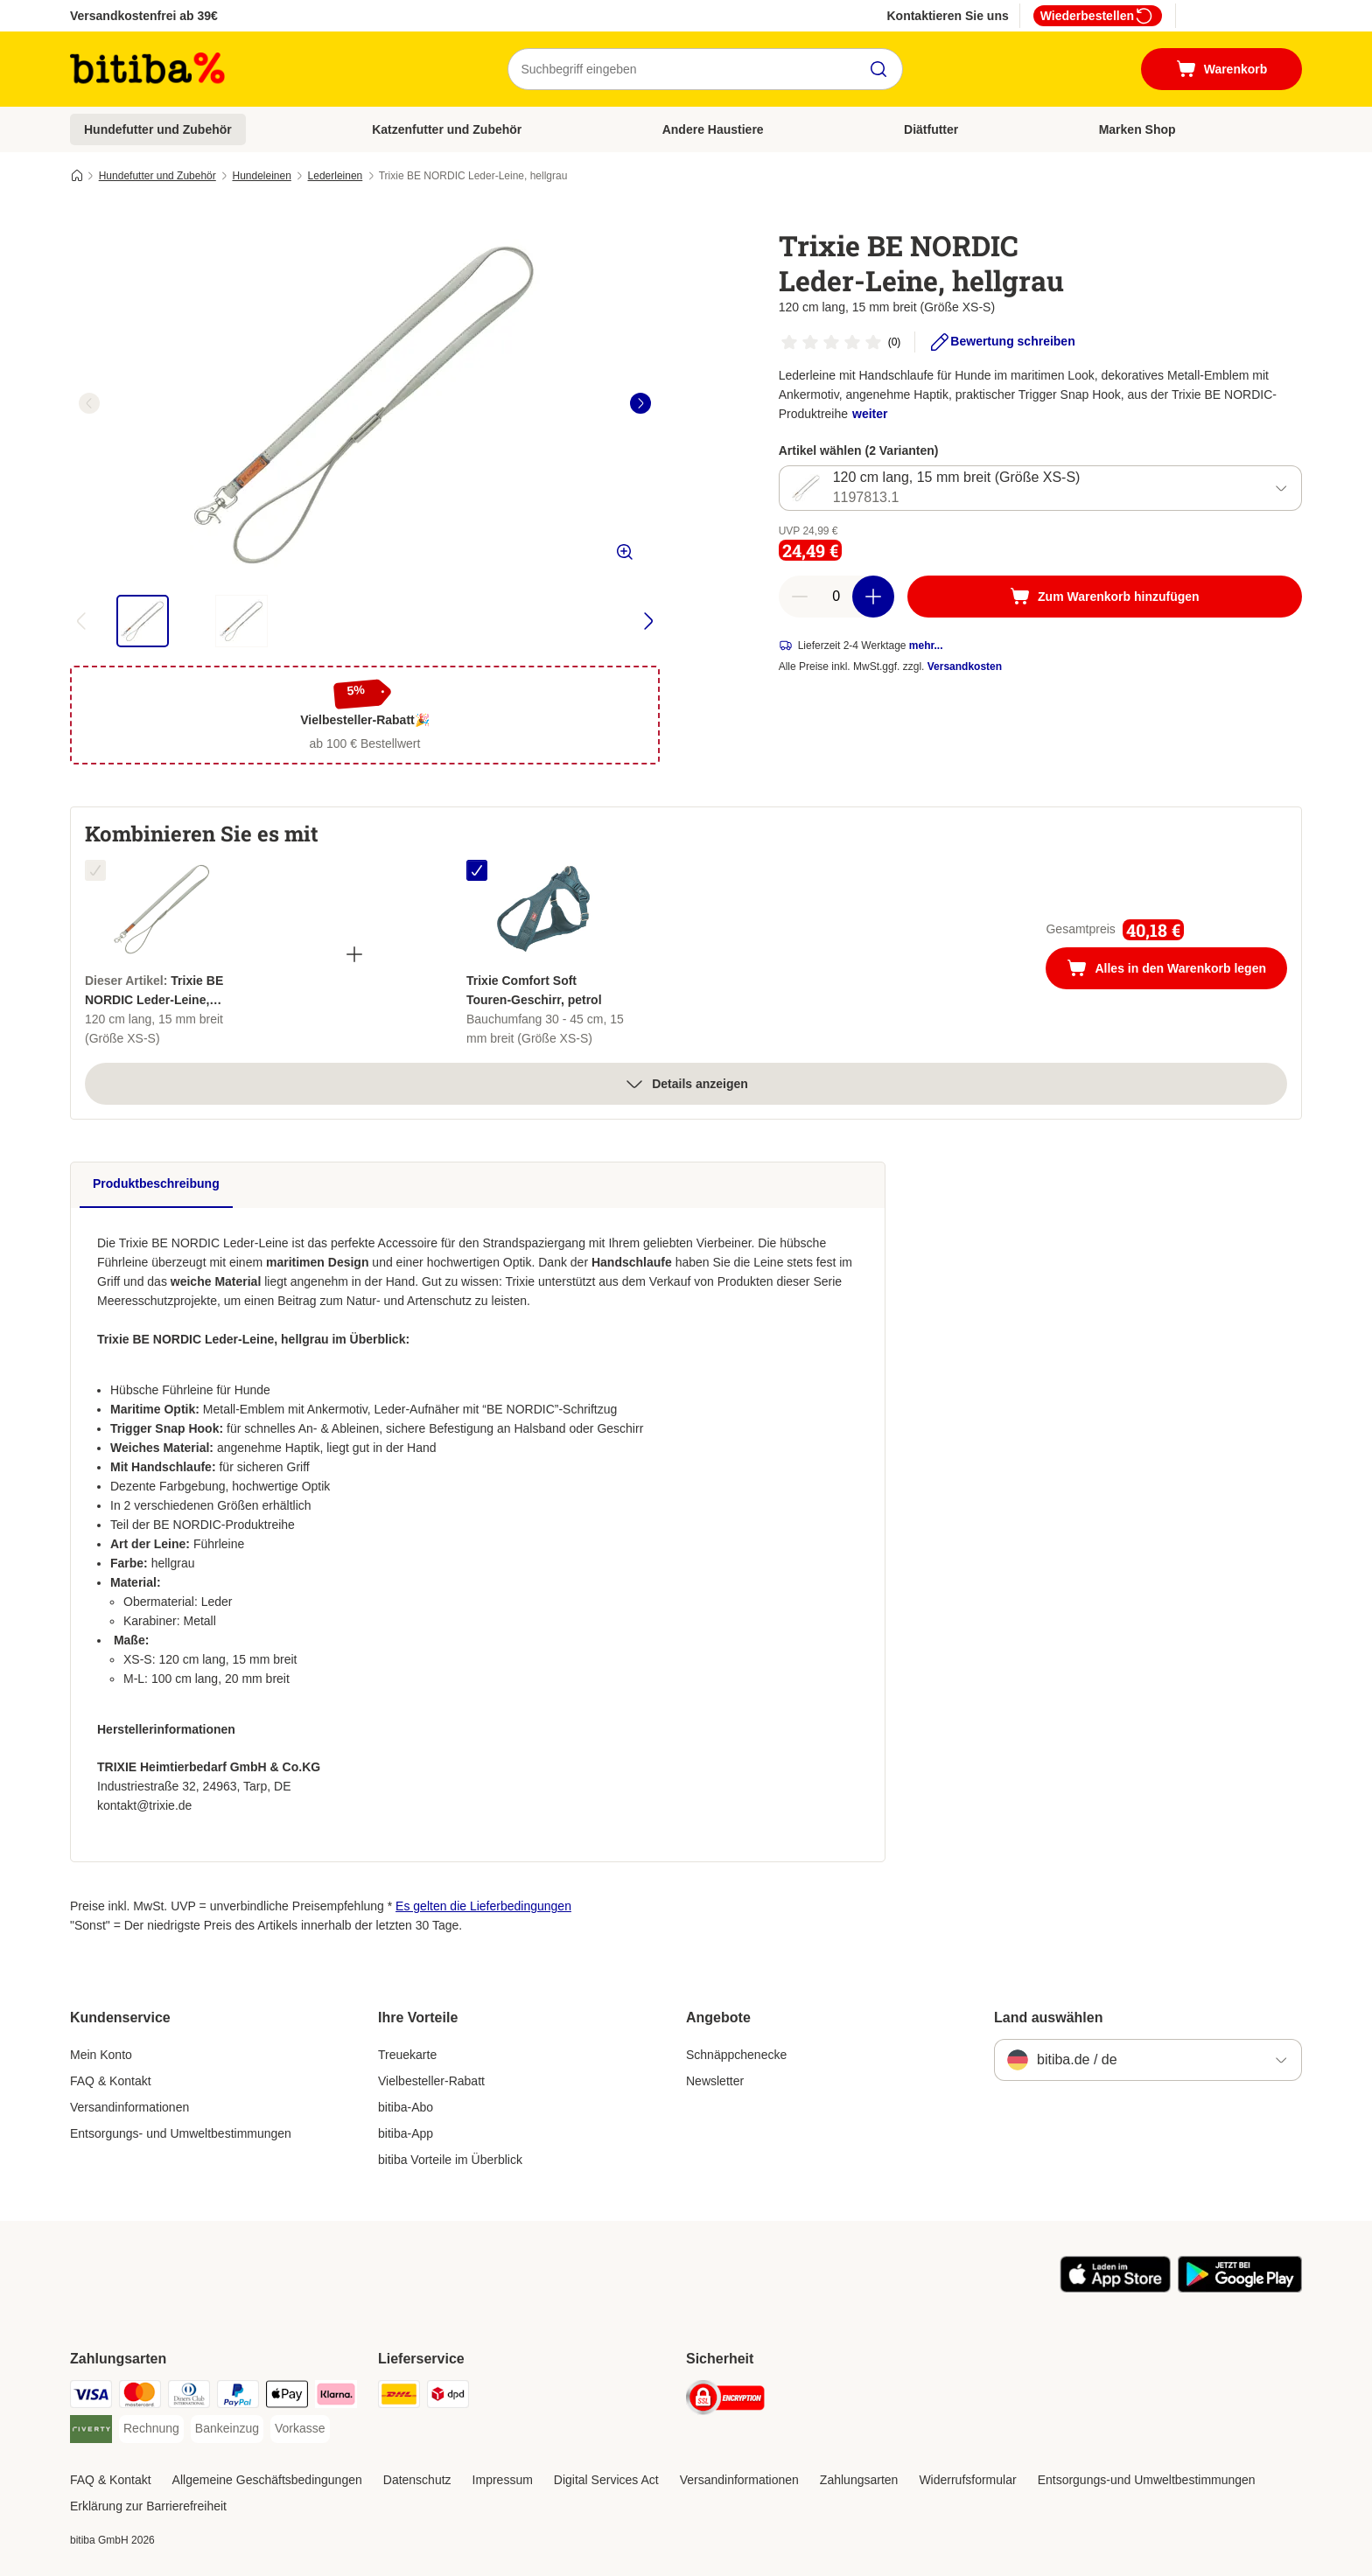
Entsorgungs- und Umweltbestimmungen (180, 2133)
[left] (89, 403)
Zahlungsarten (859, 2480)
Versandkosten (965, 666)
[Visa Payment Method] (91, 2397)
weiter (869, 414)
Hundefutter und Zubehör (158, 129)
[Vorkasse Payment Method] (300, 2429)
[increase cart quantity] (873, 597)
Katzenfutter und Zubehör (447, 129)
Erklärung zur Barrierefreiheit (148, 2506)
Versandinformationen (129, 2107)
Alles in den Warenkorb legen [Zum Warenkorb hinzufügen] (1177, 970)
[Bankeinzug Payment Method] (227, 2429)
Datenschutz (417, 2480)
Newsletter (715, 2081)
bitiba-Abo (405, 2107)
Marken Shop (1137, 129)
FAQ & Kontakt (110, 2081)
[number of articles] (836, 597)
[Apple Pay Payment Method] (287, 2397)
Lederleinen (335, 176)
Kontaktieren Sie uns (947, 16)
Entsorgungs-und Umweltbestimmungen (1147, 2480)
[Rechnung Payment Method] (151, 2429)
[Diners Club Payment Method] (189, 2397)
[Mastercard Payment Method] (140, 2397)
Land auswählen (1048, 2017)
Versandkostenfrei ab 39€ (144, 16)
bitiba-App (405, 2133)
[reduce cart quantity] (800, 597)
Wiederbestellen (1097, 15)
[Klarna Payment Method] (336, 2397)
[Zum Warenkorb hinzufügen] (1104, 597)
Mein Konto (101, 2055)
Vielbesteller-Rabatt (431, 2081)
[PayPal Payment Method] (238, 2397)
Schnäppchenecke (736, 2055)
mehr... (926, 645)
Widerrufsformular (967, 2480)
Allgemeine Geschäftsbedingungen (267, 2480)
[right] (640, 403)
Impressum (502, 2480)
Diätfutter (931, 129)
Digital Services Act (606, 2480)
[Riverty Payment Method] (91, 2432)
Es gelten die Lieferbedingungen (483, 1906)
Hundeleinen (261, 176)
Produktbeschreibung (156, 1183)
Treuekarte (407, 2055)
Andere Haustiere (713, 129)
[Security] (725, 2400)
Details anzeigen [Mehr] (686, 1083)
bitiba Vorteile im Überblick (450, 2160)
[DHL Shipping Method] (399, 2397)
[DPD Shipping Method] (448, 2397)
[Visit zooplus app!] (1115, 2288)
